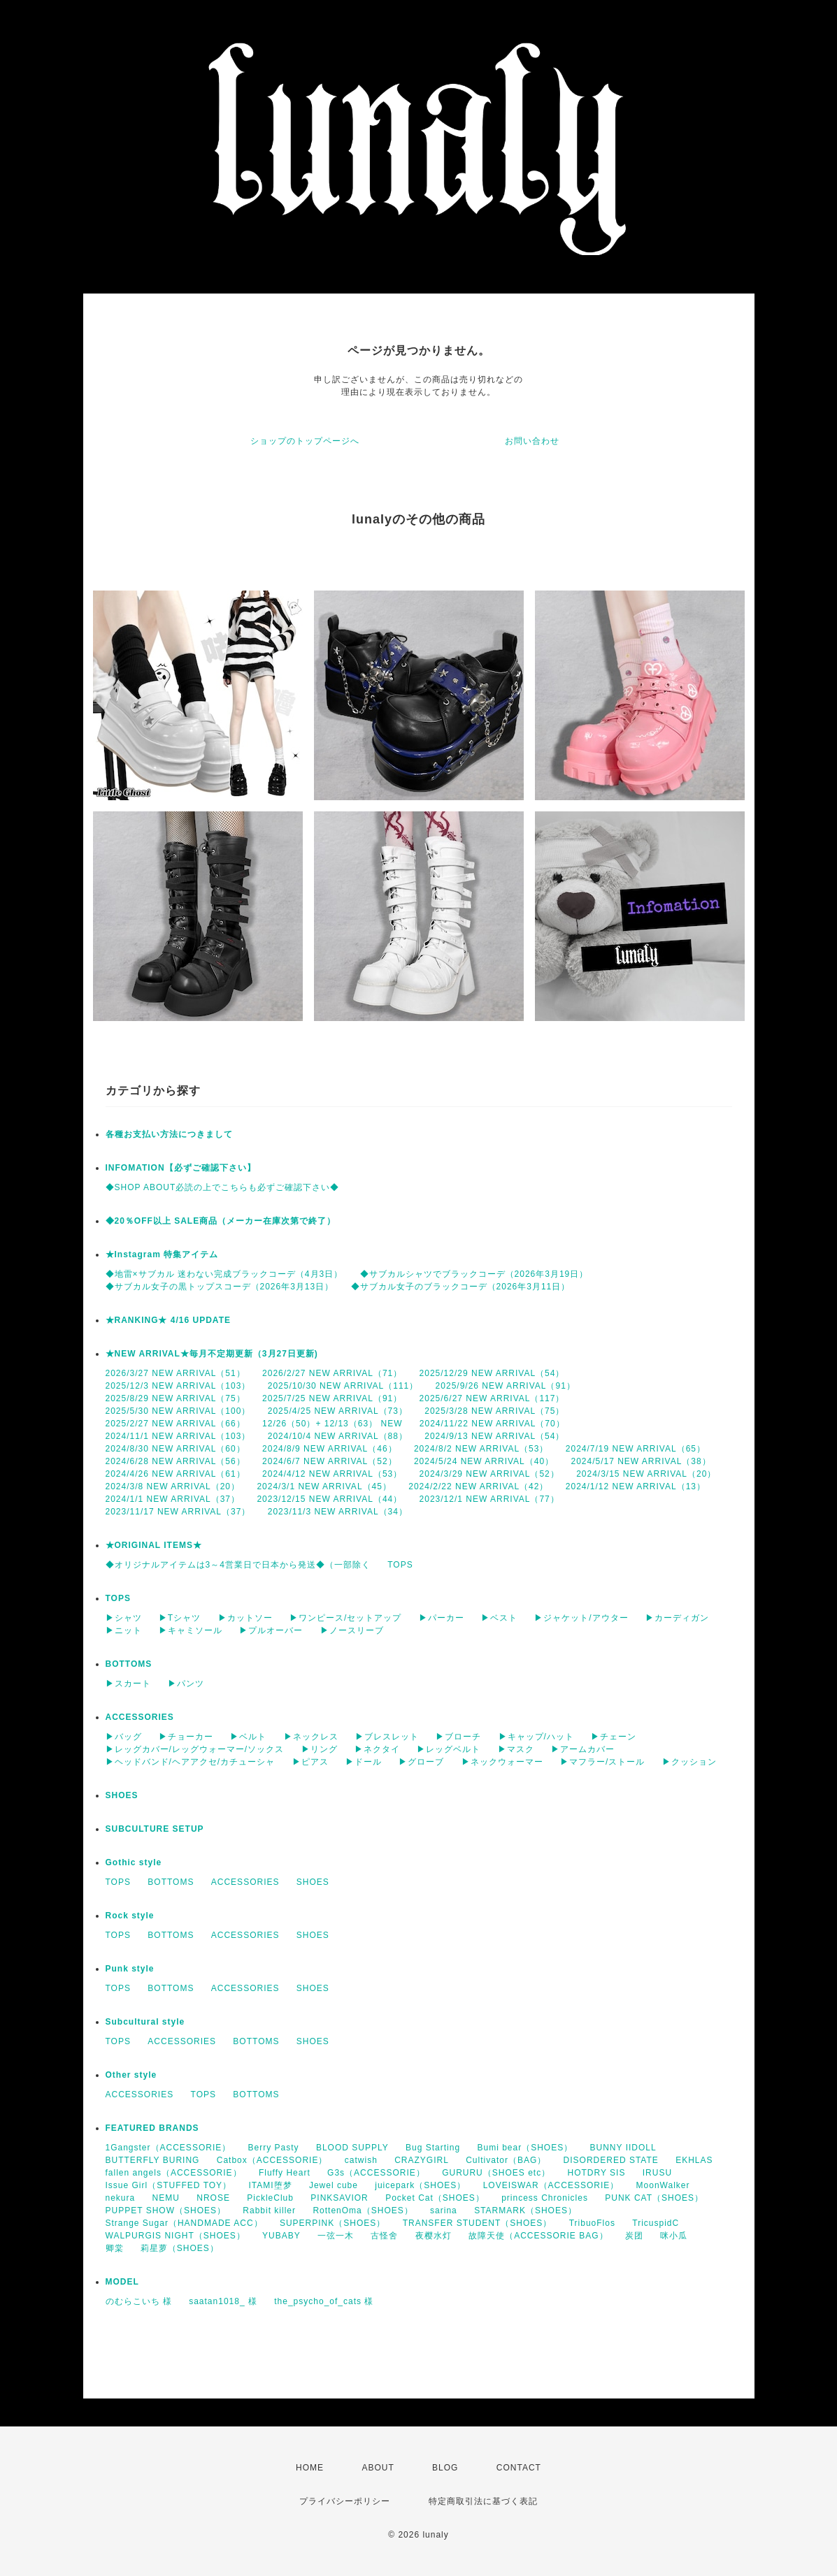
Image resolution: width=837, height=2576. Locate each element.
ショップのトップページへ (304, 441)
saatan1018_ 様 (223, 2301)
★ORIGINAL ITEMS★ (154, 1545)
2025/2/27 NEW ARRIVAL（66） (175, 1423)
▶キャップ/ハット (536, 1737)
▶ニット (124, 1630)
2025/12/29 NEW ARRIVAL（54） (492, 1373)
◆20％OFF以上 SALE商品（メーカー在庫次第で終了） (221, 1221)
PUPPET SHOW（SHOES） (166, 2210)
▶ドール (363, 1762)
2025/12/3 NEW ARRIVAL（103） (178, 1386)
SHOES (122, 1795)
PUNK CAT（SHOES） (654, 2198)
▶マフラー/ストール (602, 1762)
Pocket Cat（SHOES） (435, 2198)
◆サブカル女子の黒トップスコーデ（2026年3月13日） (220, 1286)
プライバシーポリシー (344, 2501)
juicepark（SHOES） (420, 2185)
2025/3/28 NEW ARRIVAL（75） (494, 1411)
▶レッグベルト (448, 1749)
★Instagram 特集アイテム (162, 1254)
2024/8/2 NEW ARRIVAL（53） (481, 1449)
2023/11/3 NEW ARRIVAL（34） (338, 1512)
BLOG (445, 2468)
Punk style (130, 1969)
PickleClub (270, 2198)
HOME (310, 2468)
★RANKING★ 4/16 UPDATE (168, 1320)
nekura (121, 2198)
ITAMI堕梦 (270, 2185)
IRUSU (657, 2173)
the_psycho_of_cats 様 (323, 2301)
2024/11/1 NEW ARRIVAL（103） (178, 1436)
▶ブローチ (458, 1737)
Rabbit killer (269, 2210)
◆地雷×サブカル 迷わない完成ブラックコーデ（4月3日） (224, 1274)
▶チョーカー (186, 1737)
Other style (131, 2075)
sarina (443, 2210)
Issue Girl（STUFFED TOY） (169, 2185)
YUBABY (281, 2236)
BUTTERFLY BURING (153, 2160)
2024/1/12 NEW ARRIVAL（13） (636, 1486)
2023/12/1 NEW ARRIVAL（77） (489, 1499)
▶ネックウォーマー (502, 1762)
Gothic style (134, 1862)
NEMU (166, 2198)
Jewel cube (333, 2185)
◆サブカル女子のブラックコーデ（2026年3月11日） (461, 1286)
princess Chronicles (544, 2198)
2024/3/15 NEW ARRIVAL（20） (646, 1474)
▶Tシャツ (180, 1618)
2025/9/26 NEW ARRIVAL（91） (505, 1386)
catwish (361, 2160)
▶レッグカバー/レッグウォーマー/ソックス (195, 1749)
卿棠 (115, 2248)
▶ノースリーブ (352, 1630)
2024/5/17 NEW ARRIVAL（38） (640, 1461)
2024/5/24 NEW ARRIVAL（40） (484, 1461)
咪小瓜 (673, 2236)
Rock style (130, 1915)
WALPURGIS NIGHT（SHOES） (175, 2236)
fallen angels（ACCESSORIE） (174, 2173)
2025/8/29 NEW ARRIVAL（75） (175, 1398)
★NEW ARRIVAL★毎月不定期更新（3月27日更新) (212, 1354)
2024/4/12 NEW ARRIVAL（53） (332, 1474)
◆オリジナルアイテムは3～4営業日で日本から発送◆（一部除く (238, 1565)
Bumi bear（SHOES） (525, 2147)
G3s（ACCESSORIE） (376, 2173)
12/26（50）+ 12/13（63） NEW (332, 1423)
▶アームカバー (583, 1749)
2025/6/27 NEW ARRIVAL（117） (492, 1398)
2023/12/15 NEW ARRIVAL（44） (329, 1499)
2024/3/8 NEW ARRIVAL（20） (173, 1486)
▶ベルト (248, 1737)
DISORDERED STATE (611, 2160)
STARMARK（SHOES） (525, 2210)
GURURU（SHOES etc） (496, 2173)
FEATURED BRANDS (152, 2128)
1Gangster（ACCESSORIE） (168, 2147)
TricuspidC (655, 2223)
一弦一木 (335, 2236)
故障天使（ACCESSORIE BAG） (538, 2236)
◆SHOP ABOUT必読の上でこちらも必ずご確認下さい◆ (223, 1187)
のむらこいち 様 (139, 2301)
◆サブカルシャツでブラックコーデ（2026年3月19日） (474, 1274)
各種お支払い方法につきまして (169, 1134)
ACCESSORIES (140, 1717)
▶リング (319, 1749)
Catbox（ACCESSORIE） (272, 2160)
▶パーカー (441, 1618)
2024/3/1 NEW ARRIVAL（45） (324, 1486)
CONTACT (518, 2468)
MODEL (122, 2282)
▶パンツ (186, 1683)
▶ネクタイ (377, 1749)
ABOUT (378, 2468)
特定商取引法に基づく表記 (483, 2501)
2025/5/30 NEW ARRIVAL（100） (178, 1411)
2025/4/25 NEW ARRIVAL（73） (338, 1411)
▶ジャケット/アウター (581, 1618)
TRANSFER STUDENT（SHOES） (477, 2223)
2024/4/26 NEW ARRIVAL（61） (175, 1474)
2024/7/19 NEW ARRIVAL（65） (636, 1449)
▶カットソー (245, 1618)
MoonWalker (663, 2185)
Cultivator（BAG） (506, 2160)
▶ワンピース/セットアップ (345, 1618)
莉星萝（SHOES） (180, 2248)
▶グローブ (421, 1762)
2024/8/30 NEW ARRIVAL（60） (175, 1449)
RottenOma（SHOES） (363, 2210)
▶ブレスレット (387, 1737)
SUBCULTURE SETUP (155, 1829)
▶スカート (128, 1683)
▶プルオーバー (271, 1630)
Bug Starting (433, 2147)
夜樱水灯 (433, 2236)
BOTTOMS (129, 1664)
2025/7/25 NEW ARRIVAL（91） (332, 1398)
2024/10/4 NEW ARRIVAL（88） (338, 1436)
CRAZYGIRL (421, 2160)
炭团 (634, 2236)
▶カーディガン (677, 1618)
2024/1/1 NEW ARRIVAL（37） (173, 1499)
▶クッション (689, 1762)
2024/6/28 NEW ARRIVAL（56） (175, 1461)
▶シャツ (124, 1618)
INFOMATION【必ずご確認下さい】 (181, 1168)
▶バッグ (124, 1737)
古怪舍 (384, 2236)
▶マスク (516, 1749)
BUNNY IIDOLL (623, 2147)
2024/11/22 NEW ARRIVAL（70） (492, 1423)
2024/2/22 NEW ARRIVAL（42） (478, 1486)
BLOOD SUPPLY (352, 2147)
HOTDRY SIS (597, 2173)
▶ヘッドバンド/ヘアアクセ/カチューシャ (191, 1762)
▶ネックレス (311, 1737)
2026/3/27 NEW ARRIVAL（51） (175, 1373)
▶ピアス (310, 1762)
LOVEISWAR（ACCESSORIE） (551, 2185)
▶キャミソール (190, 1630)
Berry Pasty (273, 2147)
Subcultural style (145, 2022)
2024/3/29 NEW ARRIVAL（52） (489, 1474)
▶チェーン (613, 1737)
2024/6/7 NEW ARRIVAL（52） (329, 1461)
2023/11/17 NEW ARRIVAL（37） (178, 1512)
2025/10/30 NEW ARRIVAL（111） (343, 1386)
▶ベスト (499, 1618)
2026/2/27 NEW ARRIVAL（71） (332, 1373)
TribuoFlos (592, 2223)
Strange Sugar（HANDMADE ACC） (184, 2223)
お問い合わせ (532, 441)
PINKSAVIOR (339, 2198)
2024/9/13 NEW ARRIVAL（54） (494, 1436)
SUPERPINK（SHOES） (332, 2223)
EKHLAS (694, 2160)
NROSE (213, 2198)
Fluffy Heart (284, 2173)
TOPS (400, 1565)
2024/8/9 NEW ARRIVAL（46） (329, 1449)
